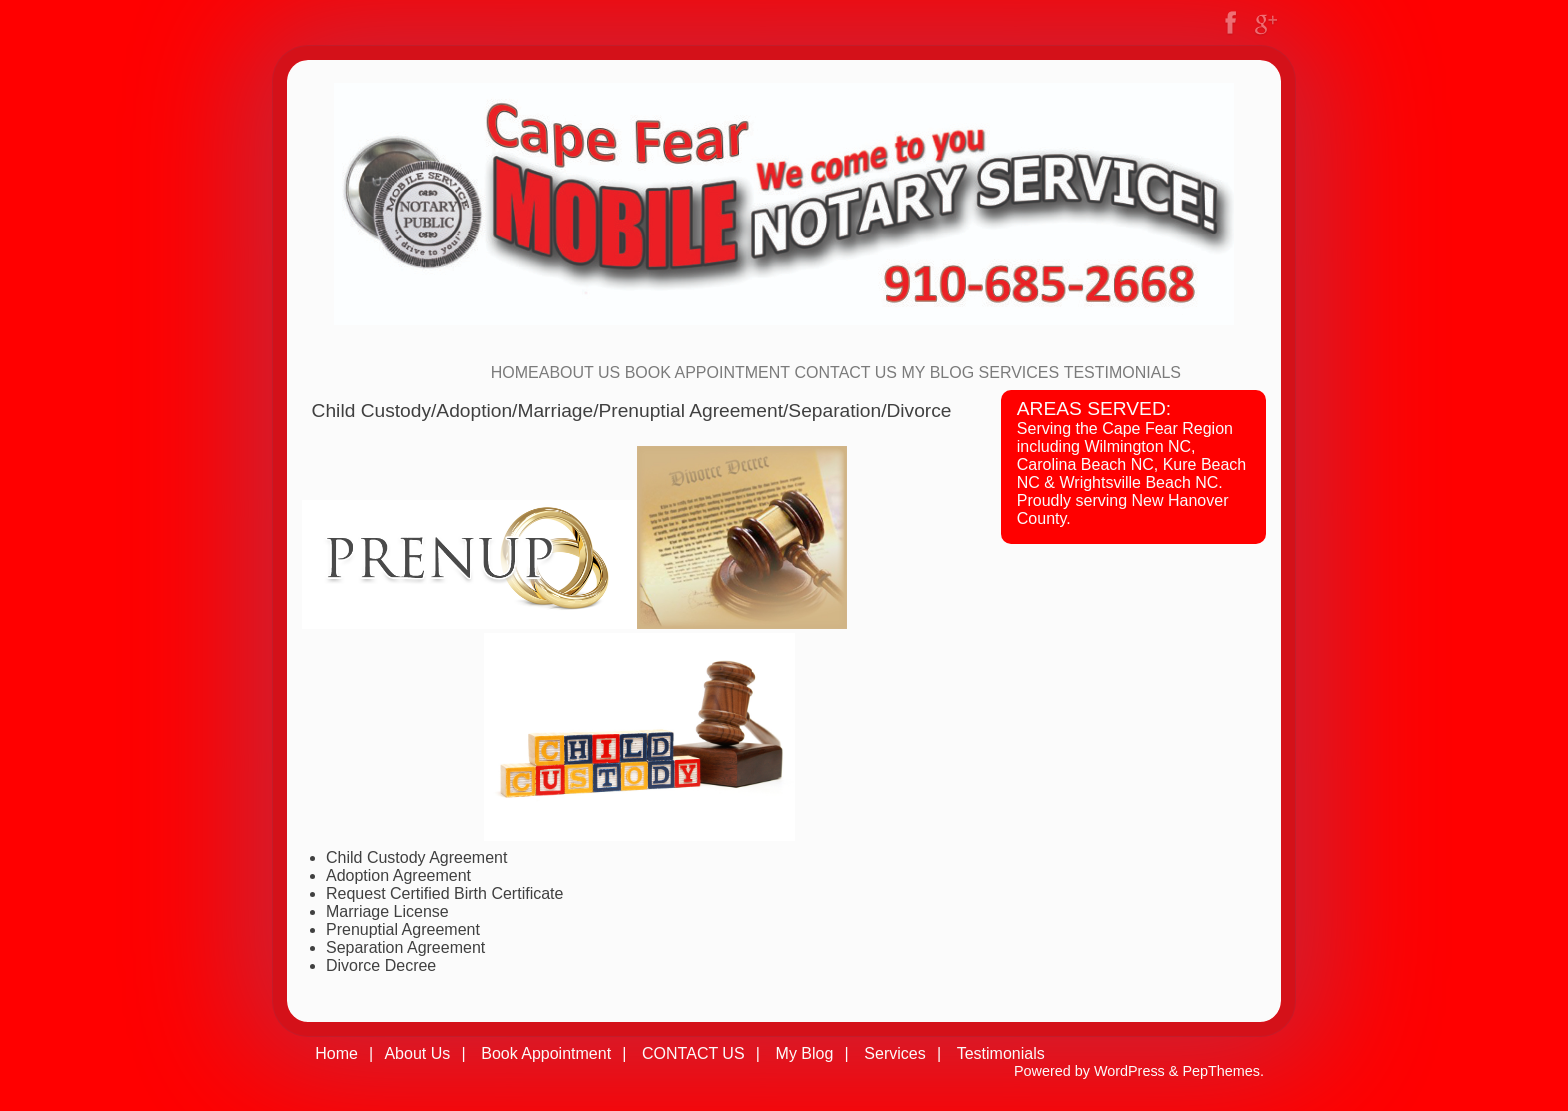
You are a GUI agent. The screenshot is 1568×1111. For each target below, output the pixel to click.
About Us (580, 372)
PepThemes (1221, 1071)
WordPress (1129, 1071)
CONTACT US (846, 372)
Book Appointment (707, 372)
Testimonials (1122, 372)
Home (515, 372)
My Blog (937, 372)
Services (1019, 372)
